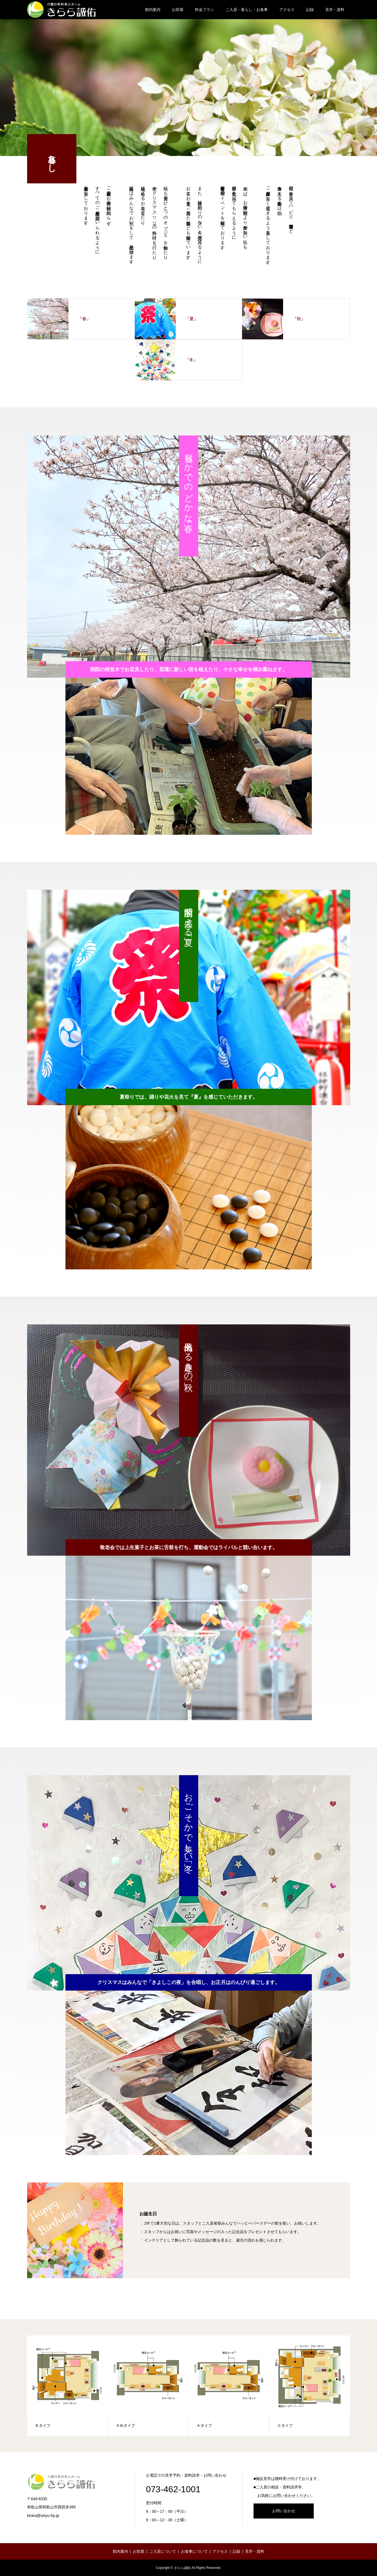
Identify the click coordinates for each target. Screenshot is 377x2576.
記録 (310, 9)
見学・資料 (334, 9)
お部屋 (177, 9)
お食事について (194, 2551)
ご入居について (162, 2551)
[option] (188, 756)
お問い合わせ (283, 2511)
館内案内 (152, 9)
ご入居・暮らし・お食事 (247, 9)
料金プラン (204, 9)
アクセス (287, 9)
